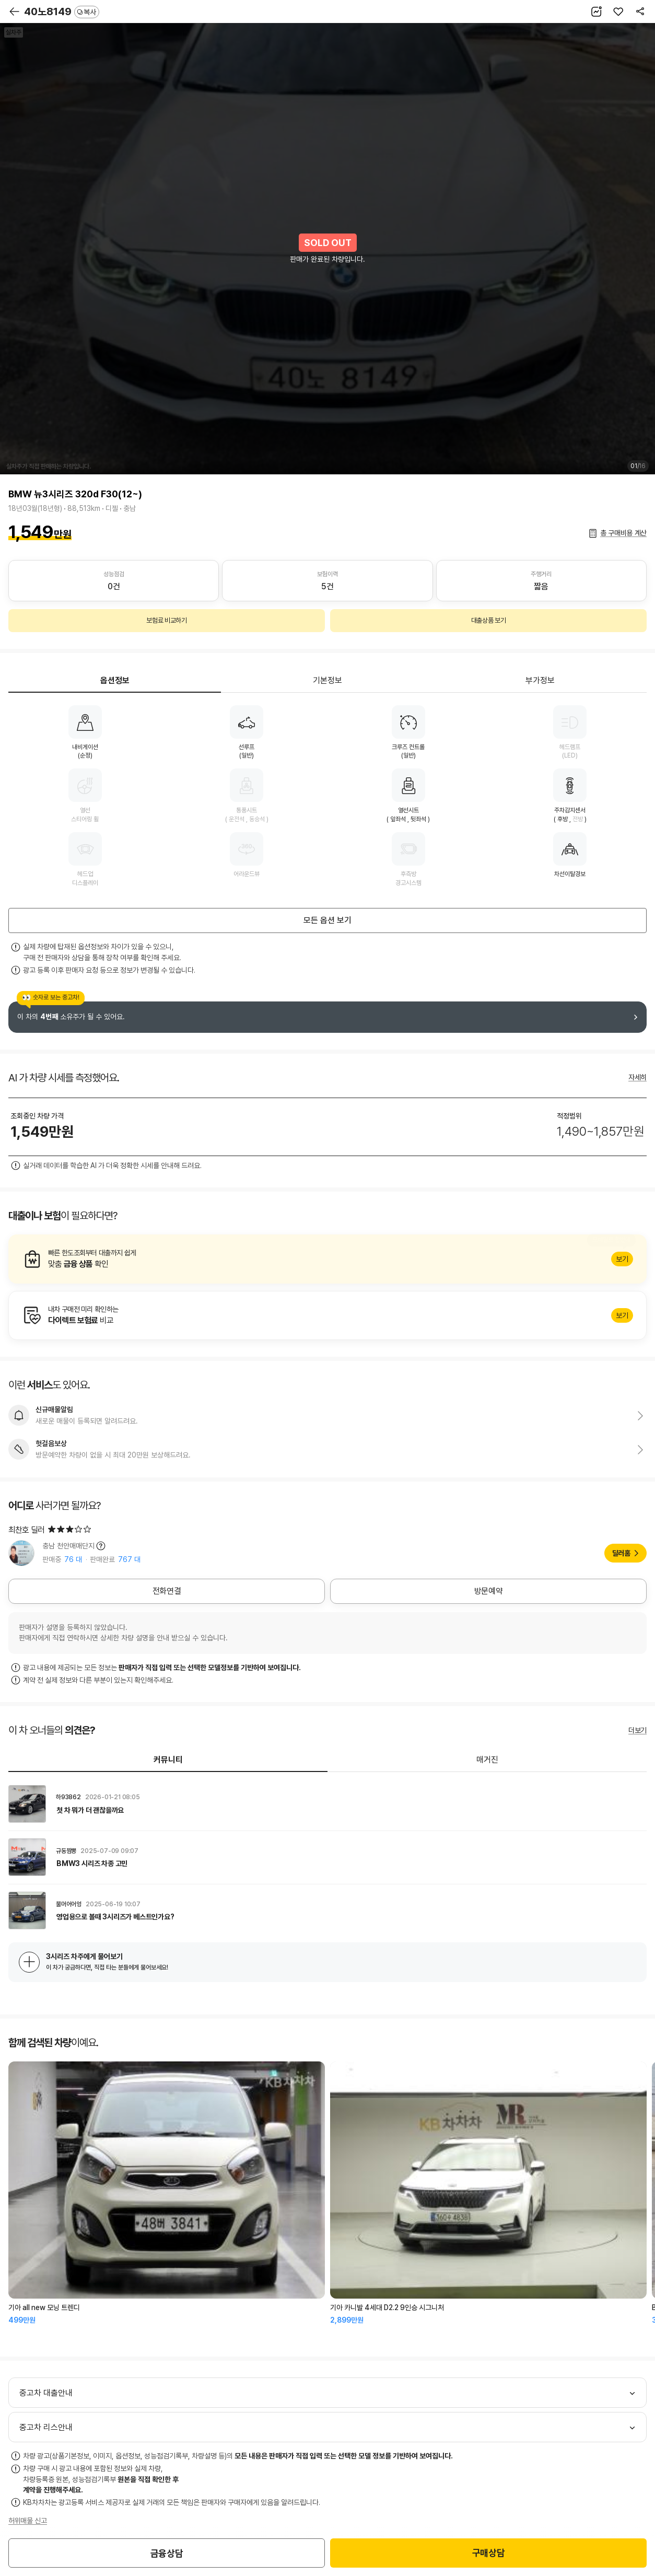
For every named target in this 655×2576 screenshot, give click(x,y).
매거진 (487, 1760)
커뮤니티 (168, 1760)
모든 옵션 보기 (327, 920)
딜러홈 (621, 1553)
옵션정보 (115, 680)
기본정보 (327, 680)
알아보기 (327, 1259)
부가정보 (540, 680)
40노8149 (61, 11)
